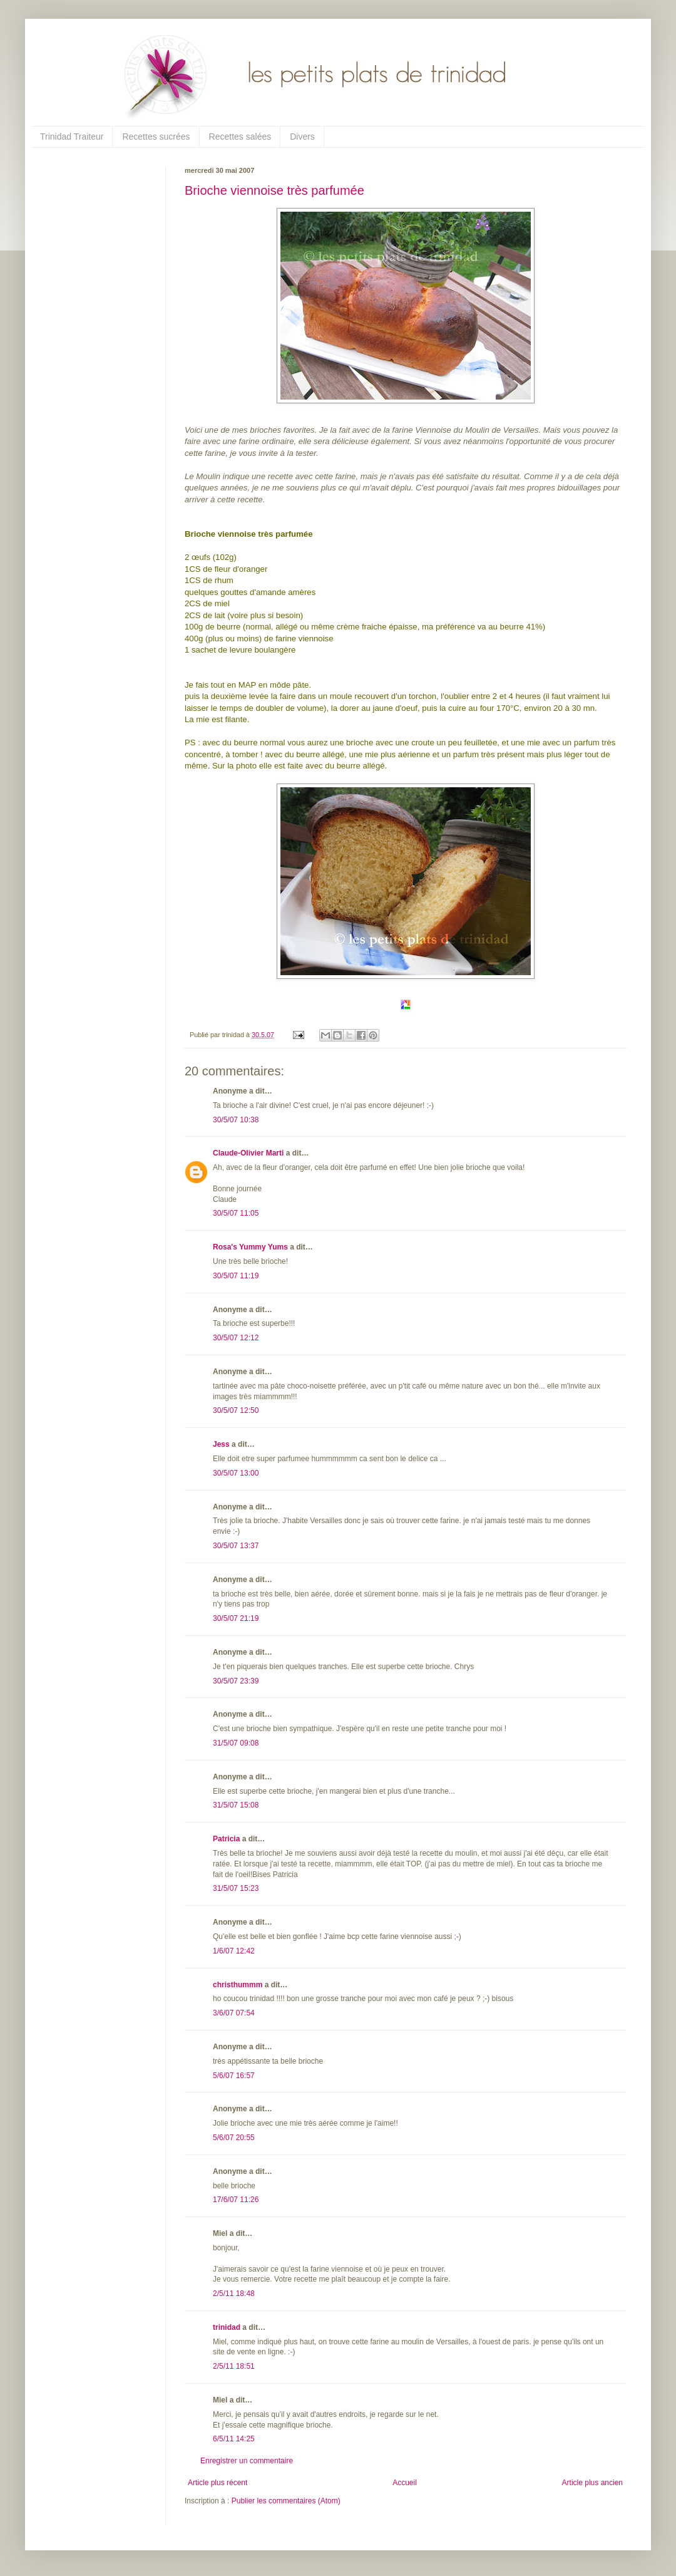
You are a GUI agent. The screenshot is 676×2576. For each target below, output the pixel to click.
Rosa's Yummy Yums (250, 1247)
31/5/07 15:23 (236, 1888)
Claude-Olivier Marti (248, 1153)
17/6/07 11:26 (236, 2199)
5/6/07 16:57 (234, 2075)
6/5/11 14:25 (234, 2438)
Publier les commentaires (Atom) (286, 2500)
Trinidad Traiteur (71, 137)
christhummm (237, 1984)
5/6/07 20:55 (234, 2137)
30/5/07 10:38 (236, 1119)
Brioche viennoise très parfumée (274, 190)
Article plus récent (217, 2482)
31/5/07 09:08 (236, 1743)
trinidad (226, 2327)
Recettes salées (240, 137)
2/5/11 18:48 (234, 2293)
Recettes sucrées (156, 137)
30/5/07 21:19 (236, 1618)
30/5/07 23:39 (236, 1681)
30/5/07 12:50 (236, 1410)
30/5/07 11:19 (236, 1275)
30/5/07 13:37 (236, 1545)
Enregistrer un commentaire (246, 2460)
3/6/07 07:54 (234, 2013)
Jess (221, 1444)
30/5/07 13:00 (236, 1473)
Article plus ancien (592, 2482)
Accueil (404, 2482)
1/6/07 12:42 (234, 1951)
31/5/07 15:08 (236, 1805)
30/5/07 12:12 (236, 1337)
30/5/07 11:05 (236, 1213)
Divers (302, 137)
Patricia (226, 1838)
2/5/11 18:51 (234, 2366)
